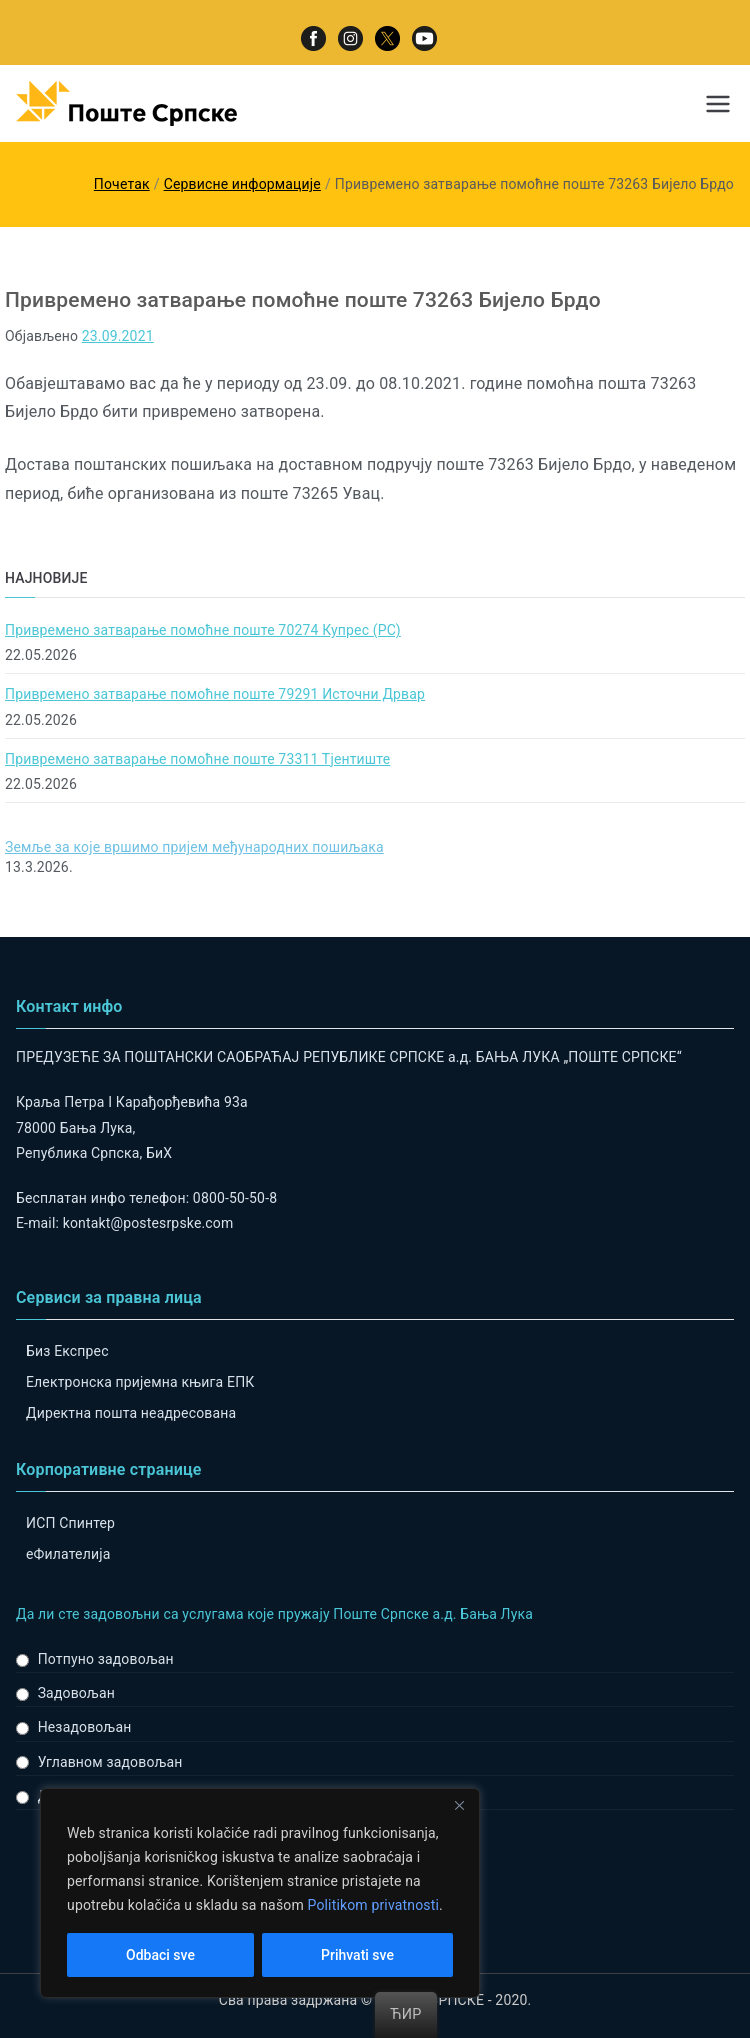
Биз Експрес (67, 1351)
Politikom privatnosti (373, 1905)
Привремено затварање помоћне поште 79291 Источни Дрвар (215, 694)
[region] (260, 1893)
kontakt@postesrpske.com (148, 1223)
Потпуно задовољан (106, 1659)
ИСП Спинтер (70, 1523)
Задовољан (76, 1693)
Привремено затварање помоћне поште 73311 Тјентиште (197, 759)
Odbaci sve (160, 1955)
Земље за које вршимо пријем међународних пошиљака (194, 847)
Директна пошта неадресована (131, 1413)
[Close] (459, 1805)
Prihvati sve (357, 1955)
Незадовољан (85, 1727)
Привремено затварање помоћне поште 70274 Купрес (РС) (203, 630)
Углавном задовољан (110, 1762)
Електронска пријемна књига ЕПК (140, 1382)
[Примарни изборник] (718, 104)
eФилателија (68, 1554)
